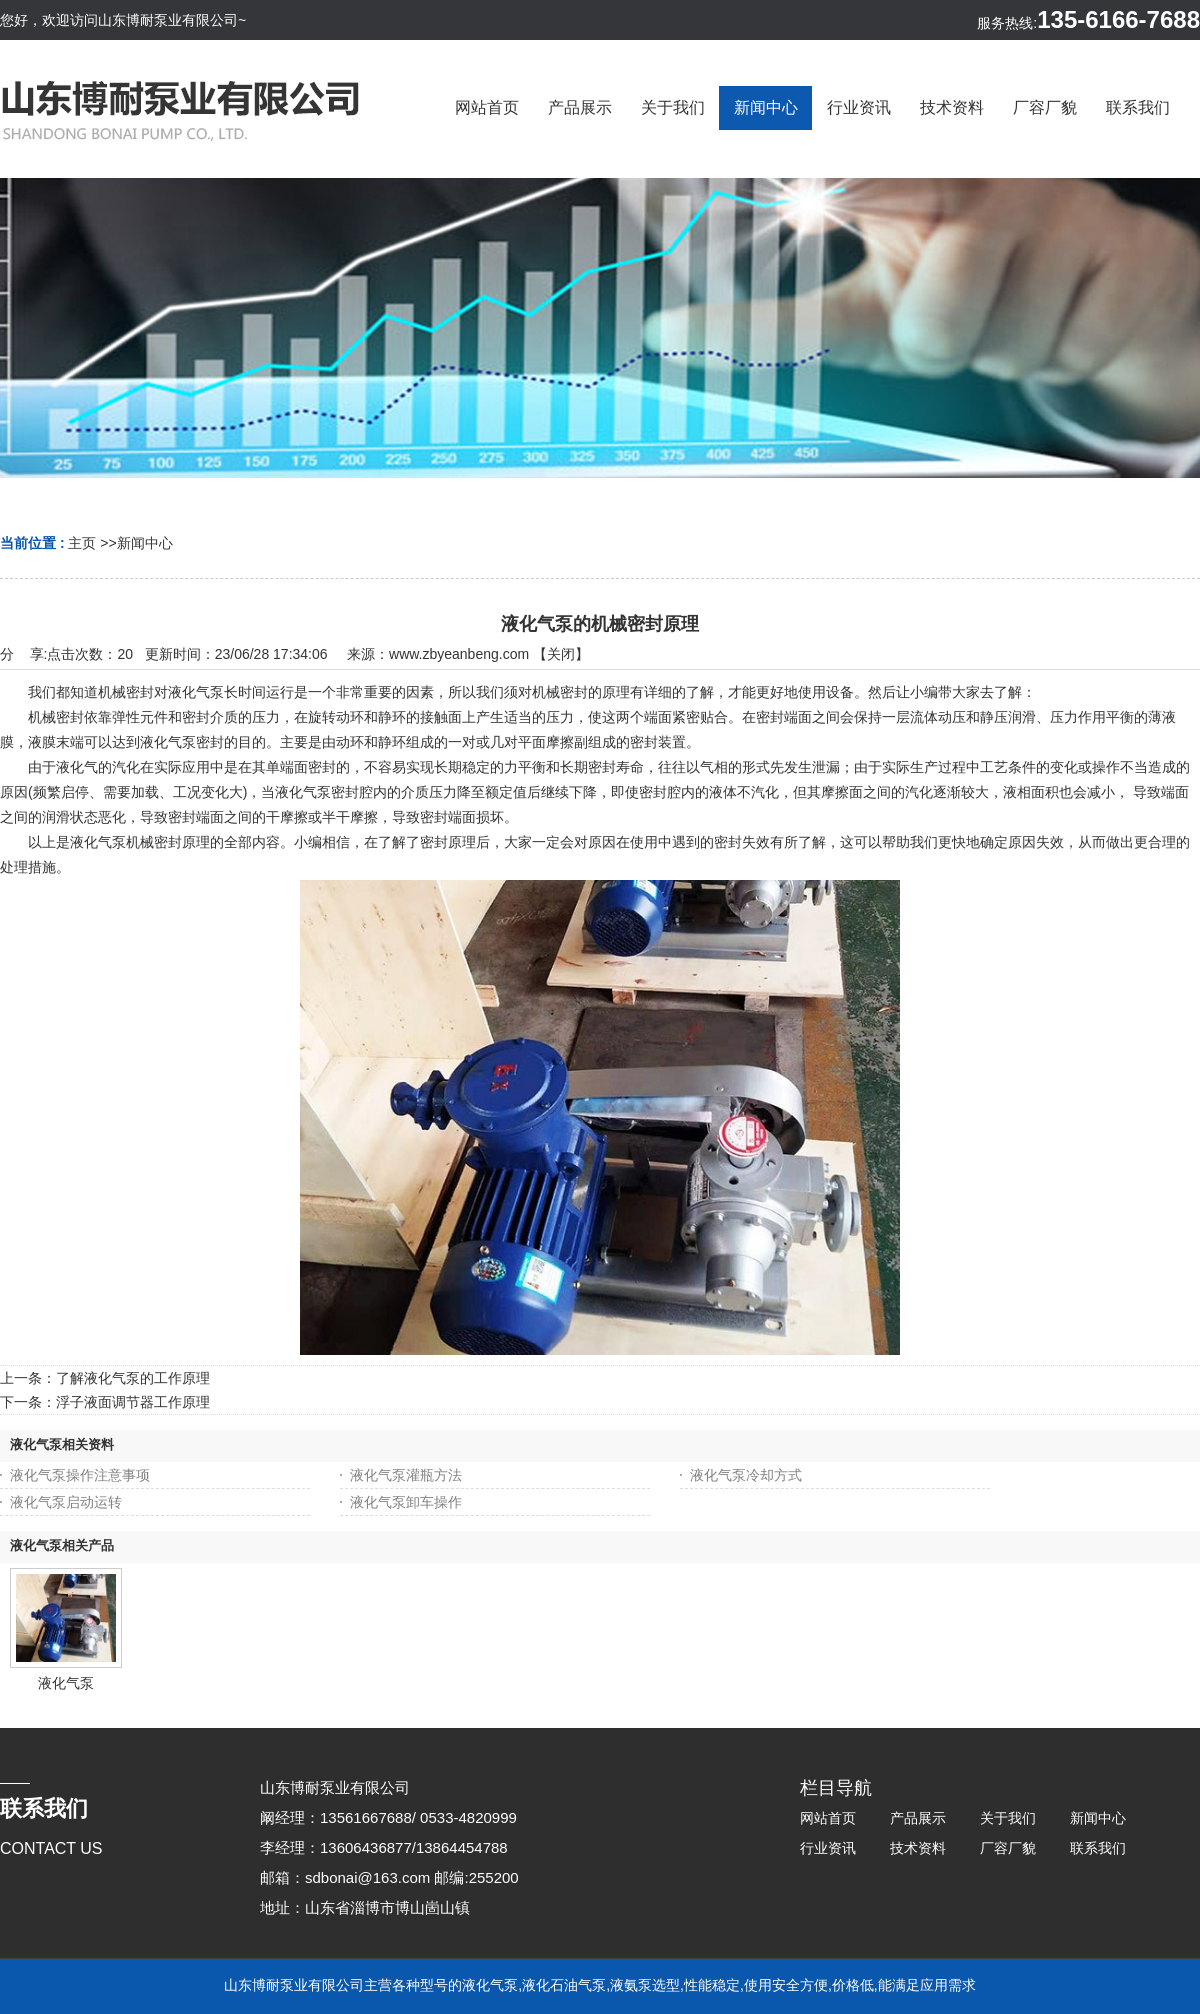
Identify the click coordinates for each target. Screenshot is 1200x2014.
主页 (82, 543)
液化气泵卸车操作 (406, 1502)
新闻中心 (145, 543)
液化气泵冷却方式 (746, 1475)
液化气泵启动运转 (66, 1502)
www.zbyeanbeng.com (459, 654)
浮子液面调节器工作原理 (133, 1402)
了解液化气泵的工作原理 (133, 1378)
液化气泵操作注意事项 (80, 1475)
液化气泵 (66, 1683)
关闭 (561, 654)
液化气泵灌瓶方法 (406, 1475)
